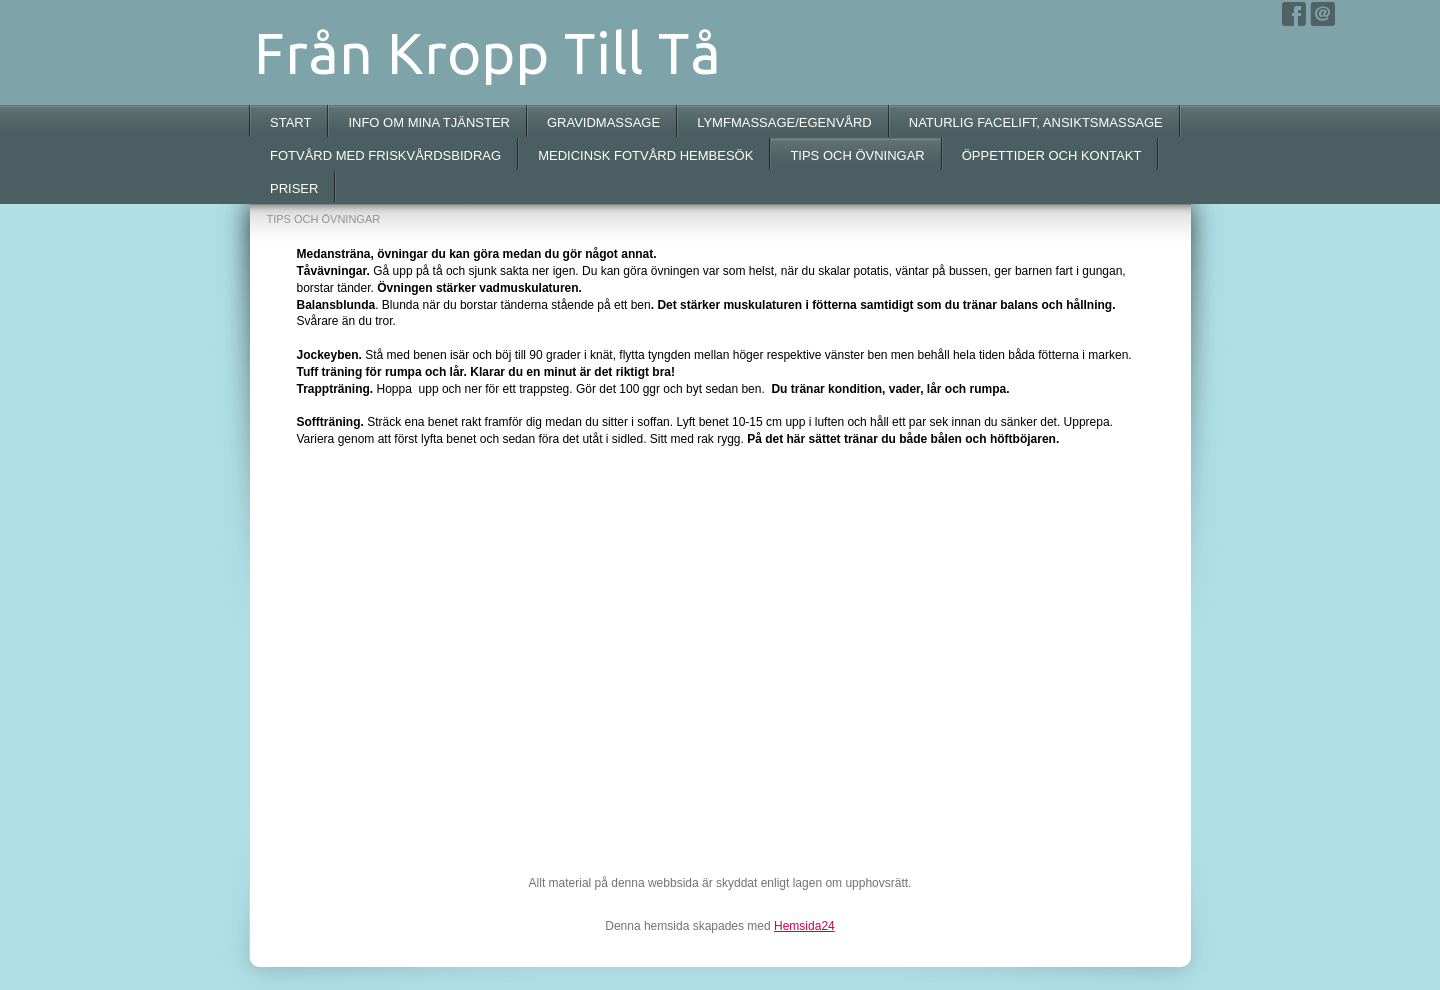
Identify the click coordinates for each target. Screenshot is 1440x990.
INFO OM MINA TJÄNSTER (429, 122)
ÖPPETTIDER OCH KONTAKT (1052, 155)
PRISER (294, 188)
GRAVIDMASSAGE (603, 122)
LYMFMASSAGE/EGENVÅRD (784, 122)
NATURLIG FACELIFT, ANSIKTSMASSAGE (1036, 122)
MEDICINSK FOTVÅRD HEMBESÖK (645, 155)
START (290, 122)
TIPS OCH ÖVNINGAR (857, 155)
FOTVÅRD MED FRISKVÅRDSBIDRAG (385, 155)
